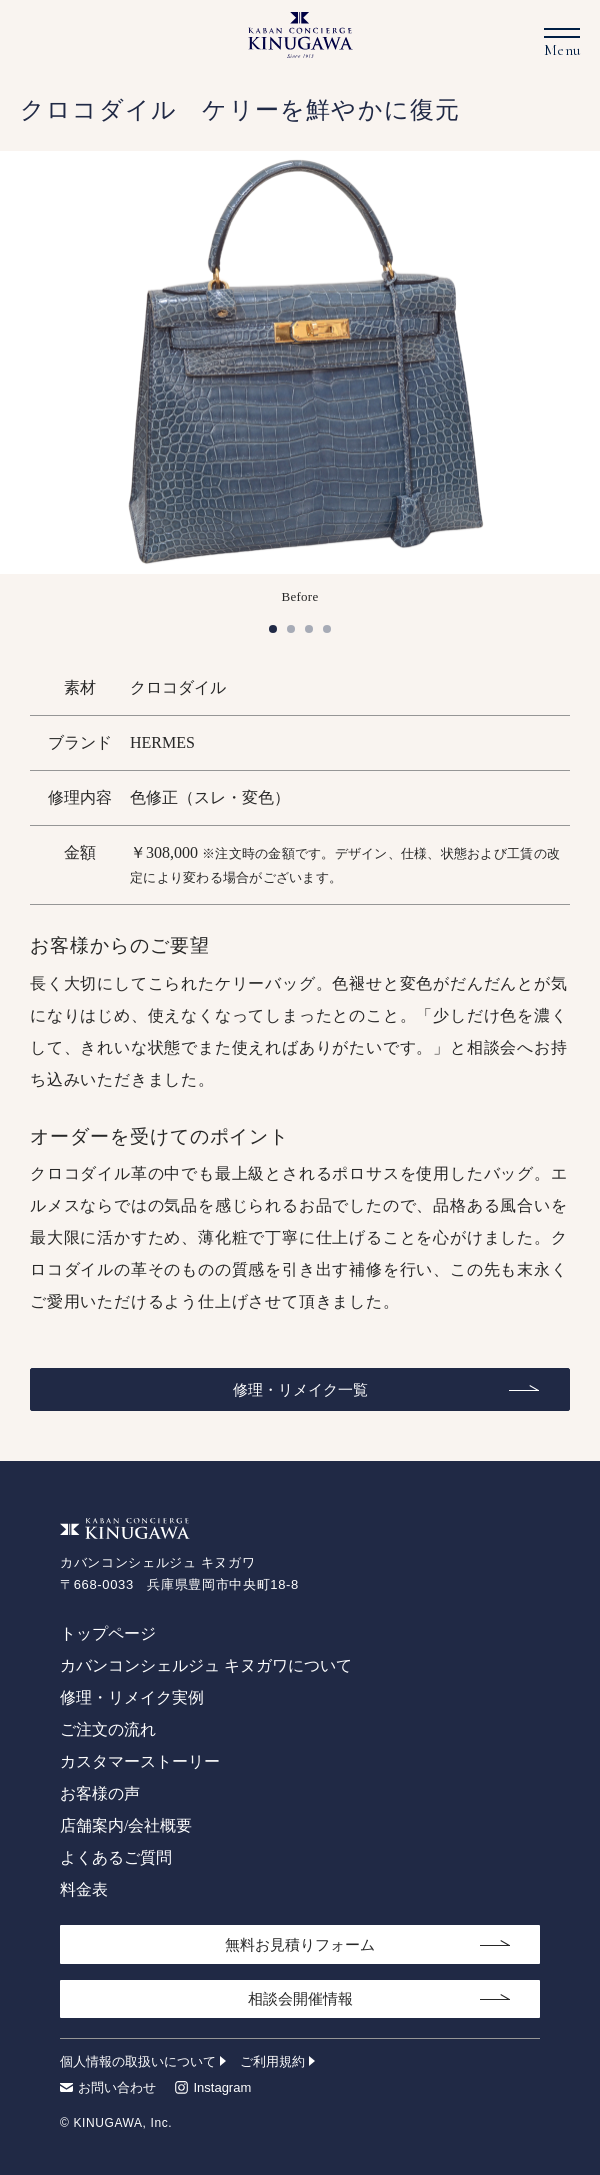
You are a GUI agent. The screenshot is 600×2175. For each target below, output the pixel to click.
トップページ (108, 1633)
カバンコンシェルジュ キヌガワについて (206, 1665)
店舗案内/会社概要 (126, 1825)
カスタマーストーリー (140, 1761)
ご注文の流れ (108, 1729)
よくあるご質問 (116, 1857)
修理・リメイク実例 (132, 1697)
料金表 (84, 1889)
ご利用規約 (272, 2061)
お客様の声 (100, 1793)
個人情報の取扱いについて (138, 2061)
